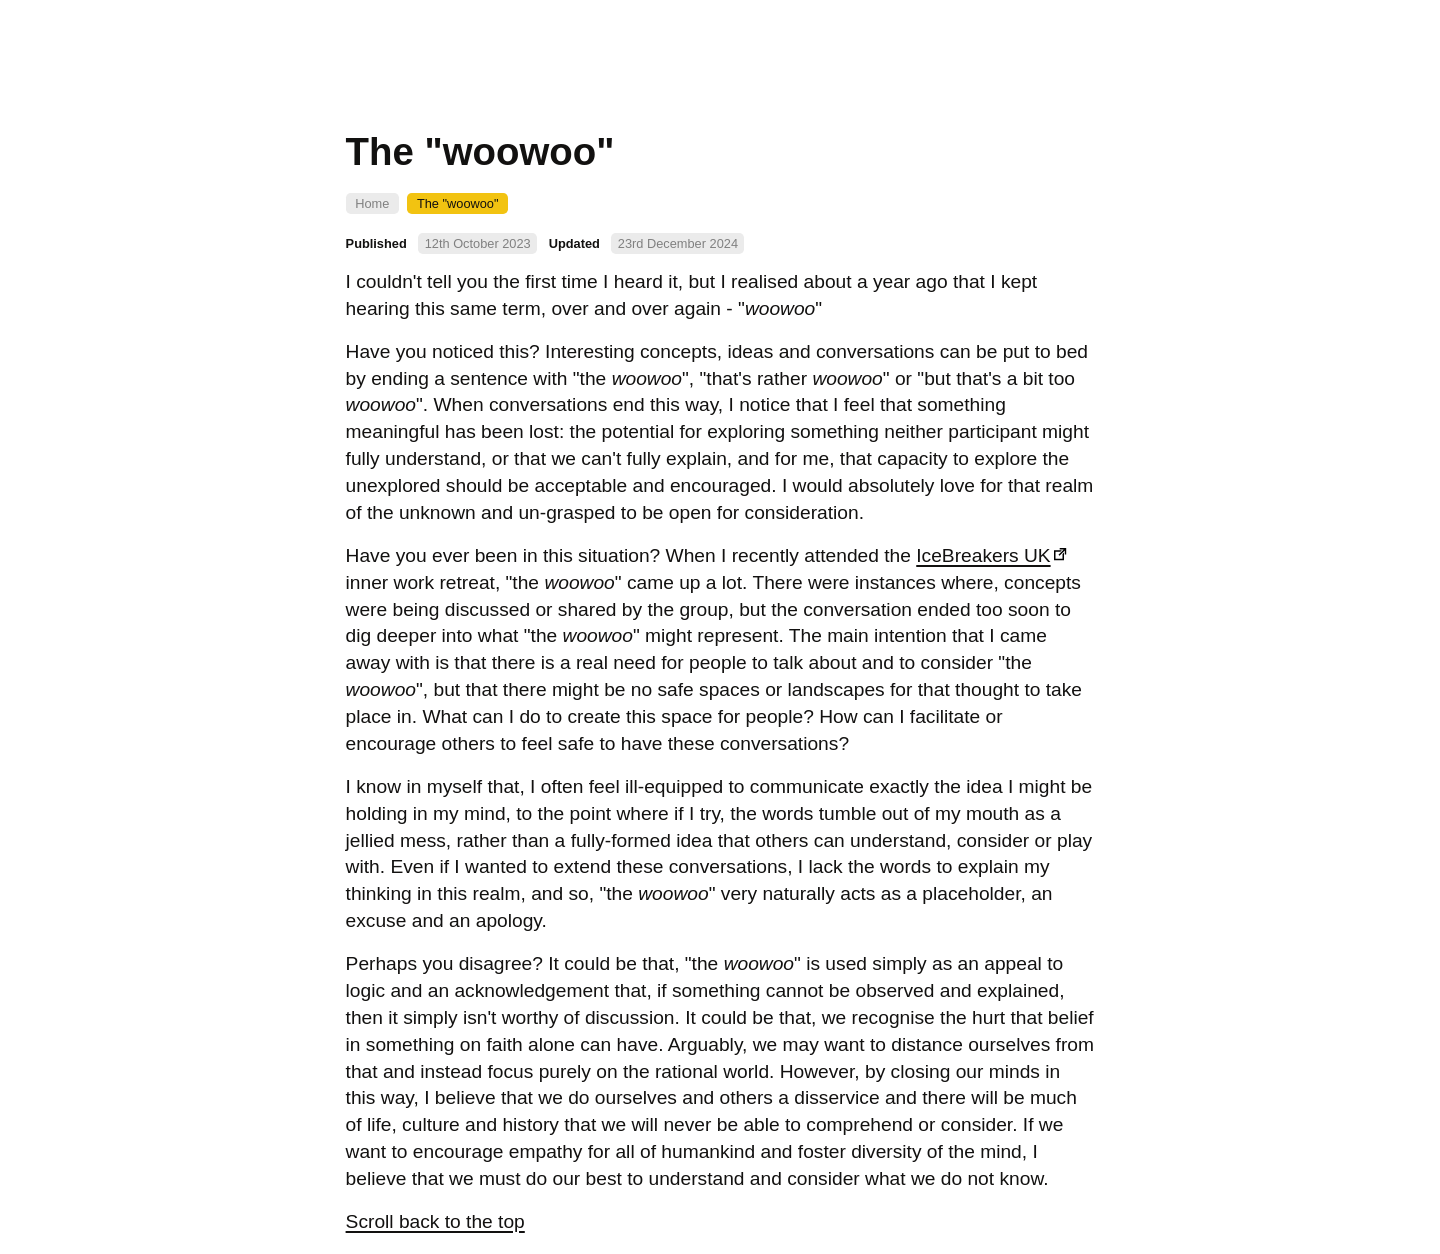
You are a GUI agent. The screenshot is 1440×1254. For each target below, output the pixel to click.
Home (372, 203)
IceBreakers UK (983, 555)
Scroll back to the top (435, 1221)
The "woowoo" (458, 203)
